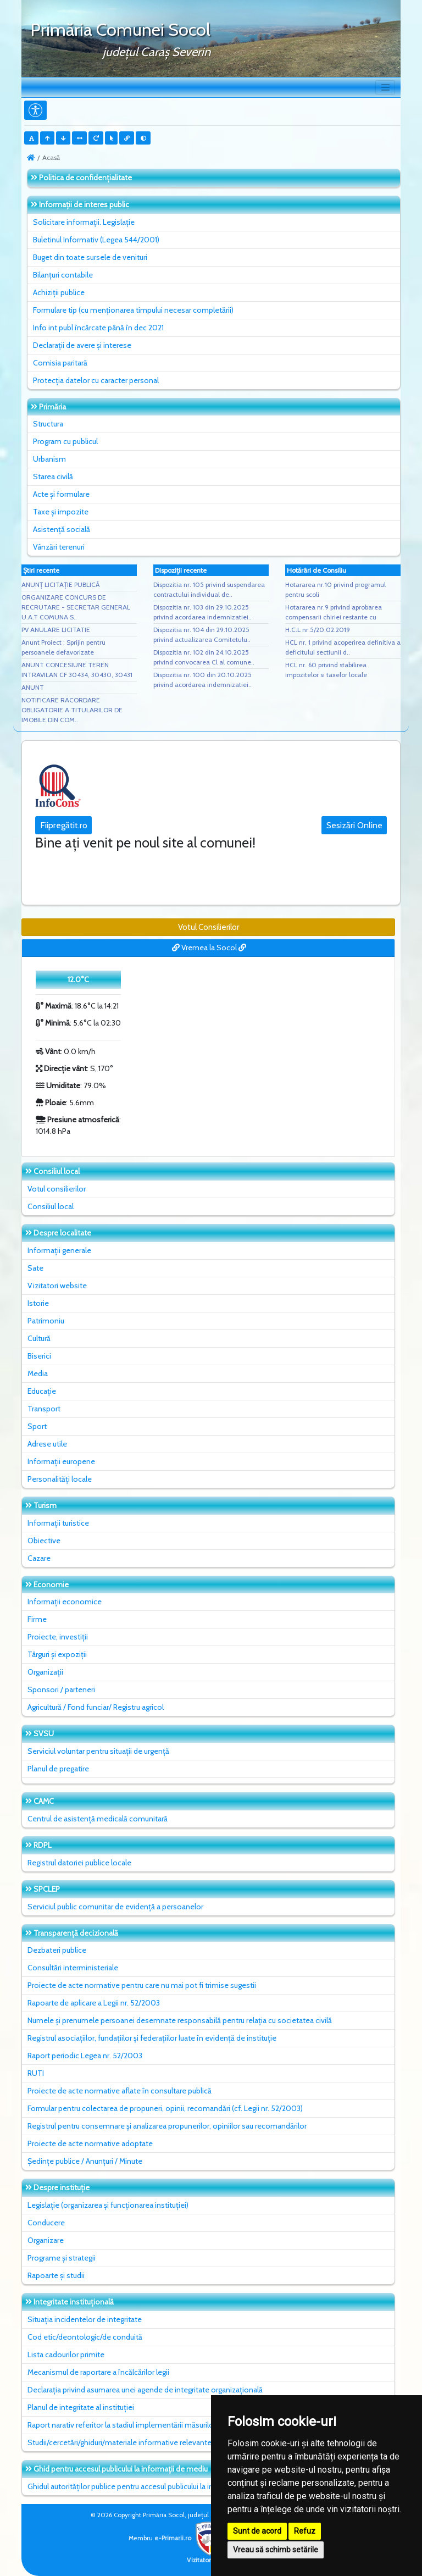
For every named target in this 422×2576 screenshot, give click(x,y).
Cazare (39, 1558)
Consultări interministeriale (72, 1968)
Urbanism (49, 459)
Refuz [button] (304, 2531)
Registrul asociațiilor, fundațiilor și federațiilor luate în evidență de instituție (151, 2038)
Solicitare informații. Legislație (84, 222)
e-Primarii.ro (190, 2538)
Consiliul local (50, 1206)
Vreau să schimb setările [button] (275, 2549)
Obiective (43, 1540)
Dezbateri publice (56, 1950)
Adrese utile (47, 1444)
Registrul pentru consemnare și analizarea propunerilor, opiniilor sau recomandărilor (167, 2126)
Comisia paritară (60, 363)
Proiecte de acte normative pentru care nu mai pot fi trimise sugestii (141, 1985)
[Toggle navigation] (385, 87)
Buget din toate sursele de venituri (90, 257)
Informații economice (64, 1601)
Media (37, 1373)
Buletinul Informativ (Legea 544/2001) (96, 240)
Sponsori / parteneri (61, 1689)
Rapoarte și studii (56, 2275)
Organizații (45, 1672)
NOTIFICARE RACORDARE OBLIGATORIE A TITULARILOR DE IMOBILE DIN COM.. (72, 710)
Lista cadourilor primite (65, 2354)
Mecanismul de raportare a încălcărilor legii (98, 2372)
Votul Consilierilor (208, 927)
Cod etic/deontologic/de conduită (84, 2337)
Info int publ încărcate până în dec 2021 (98, 328)
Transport (43, 1409)
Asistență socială (61, 529)
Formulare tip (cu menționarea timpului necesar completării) (133, 310)
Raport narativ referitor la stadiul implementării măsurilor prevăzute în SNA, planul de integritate (186, 2425)
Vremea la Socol (209, 947)
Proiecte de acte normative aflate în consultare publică (119, 2091)
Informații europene (61, 1461)
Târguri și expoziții (57, 1654)
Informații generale (59, 1250)
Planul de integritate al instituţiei (80, 2407)
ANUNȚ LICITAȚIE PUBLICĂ (60, 584)
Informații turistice (58, 1523)
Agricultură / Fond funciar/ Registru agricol (95, 1707)
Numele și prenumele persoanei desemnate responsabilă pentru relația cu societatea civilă (179, 2020)
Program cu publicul (65, 441)
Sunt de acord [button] (257, 2531)
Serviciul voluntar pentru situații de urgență (98, 1751)
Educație (41, 1391)
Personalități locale (59, 1479)
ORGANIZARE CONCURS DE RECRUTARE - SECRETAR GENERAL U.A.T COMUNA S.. (75, 607)
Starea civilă (53, 476)
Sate (35, 1268)
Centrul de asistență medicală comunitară (97, 1819)
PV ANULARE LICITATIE (55, 629)
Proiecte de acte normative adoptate (90, 2143)
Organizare (45, 2240)
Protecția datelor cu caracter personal (96, 380)
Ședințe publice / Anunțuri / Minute (84, 2161)
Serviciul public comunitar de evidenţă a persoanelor (115, 1907)
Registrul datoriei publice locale (79, 1863)
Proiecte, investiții (57, 1637)
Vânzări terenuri (59, 547)
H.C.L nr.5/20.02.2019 (317, 629)
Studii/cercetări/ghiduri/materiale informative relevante (119, 2442)
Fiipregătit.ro (63, 825)
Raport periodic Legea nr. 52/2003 (84, 2055)
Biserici (39, 1356)
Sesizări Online (354, 825)
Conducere (46, 2223)
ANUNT (32, 687)
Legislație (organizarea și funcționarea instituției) (107, 2205)
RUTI (35, 2073)
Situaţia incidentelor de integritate (84, 2319)
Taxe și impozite (60, 512)
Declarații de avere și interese (82, 345)
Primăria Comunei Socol (120, 29)
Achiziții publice (59, 292)
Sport (37, 1426)
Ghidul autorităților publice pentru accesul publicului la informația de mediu (151, 2486)
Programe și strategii (61, 2258)
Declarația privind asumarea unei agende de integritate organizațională (145, 2390)
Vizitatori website (57, 1285)
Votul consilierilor (56, 1189)
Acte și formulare (61, 494)
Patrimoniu (45, 1321)
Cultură (39, 1338)
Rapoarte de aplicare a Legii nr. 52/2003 (93, 2003)
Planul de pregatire (58, 1769)
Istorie (38, 1303)
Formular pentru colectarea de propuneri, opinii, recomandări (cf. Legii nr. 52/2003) (165, 2108)
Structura (48, 424)
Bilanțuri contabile (63, 275)
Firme (37, 1619)
